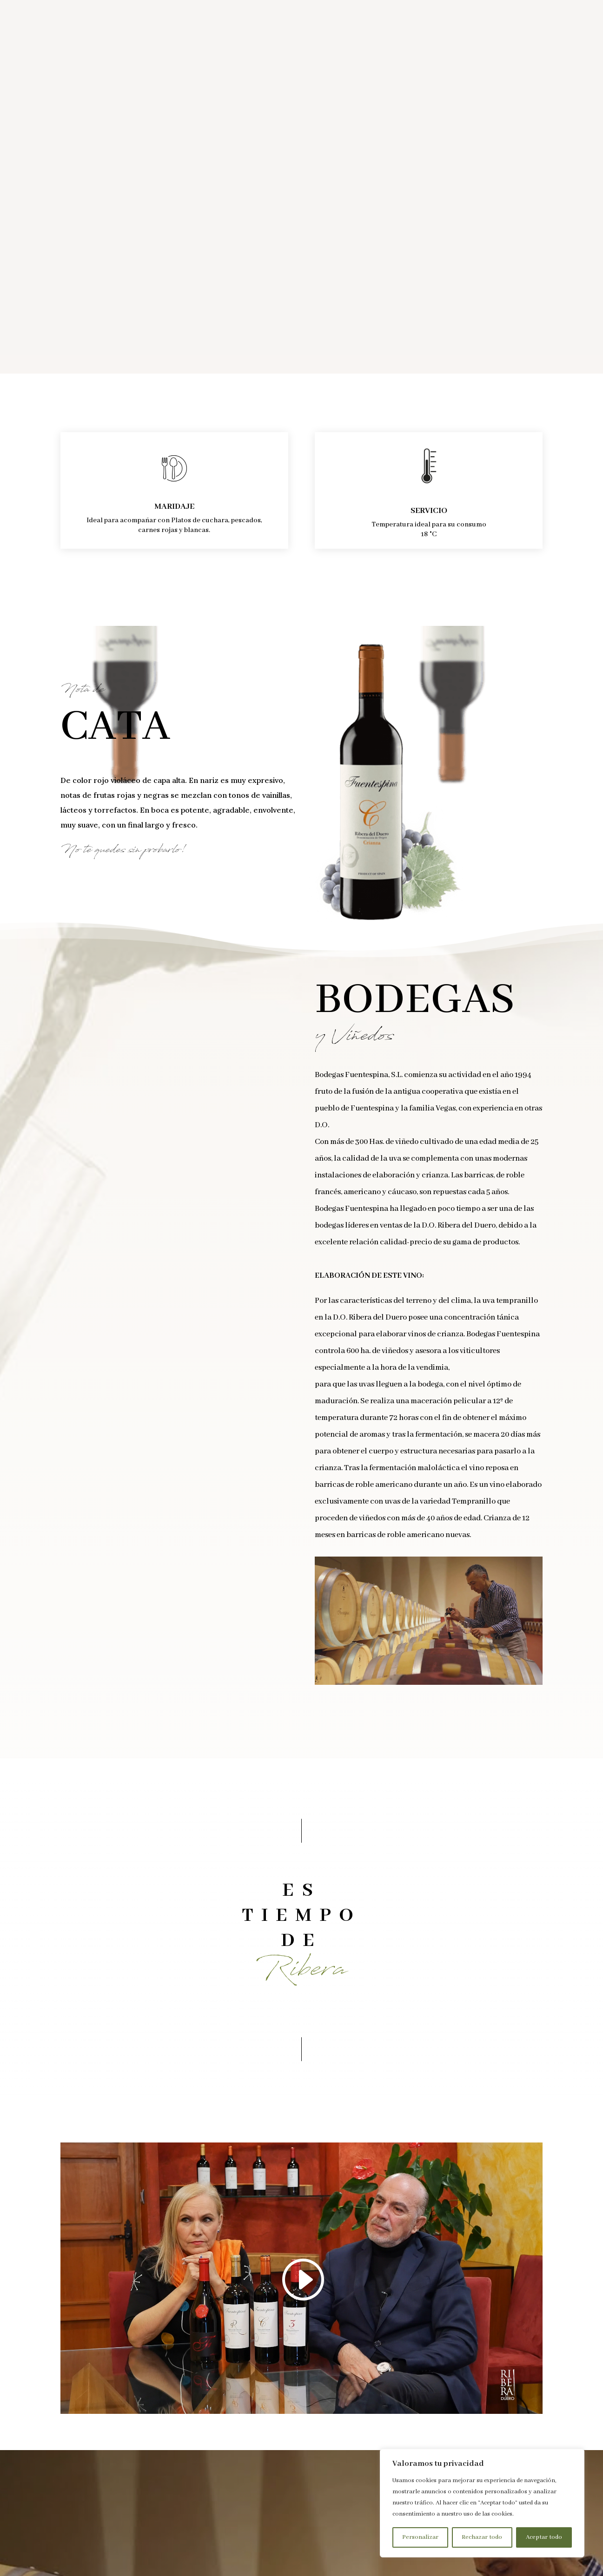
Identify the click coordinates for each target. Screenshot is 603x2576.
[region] (482, 2503)
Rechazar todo (482, 2537)
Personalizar (420, 2537)
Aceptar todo (544, 2537)
